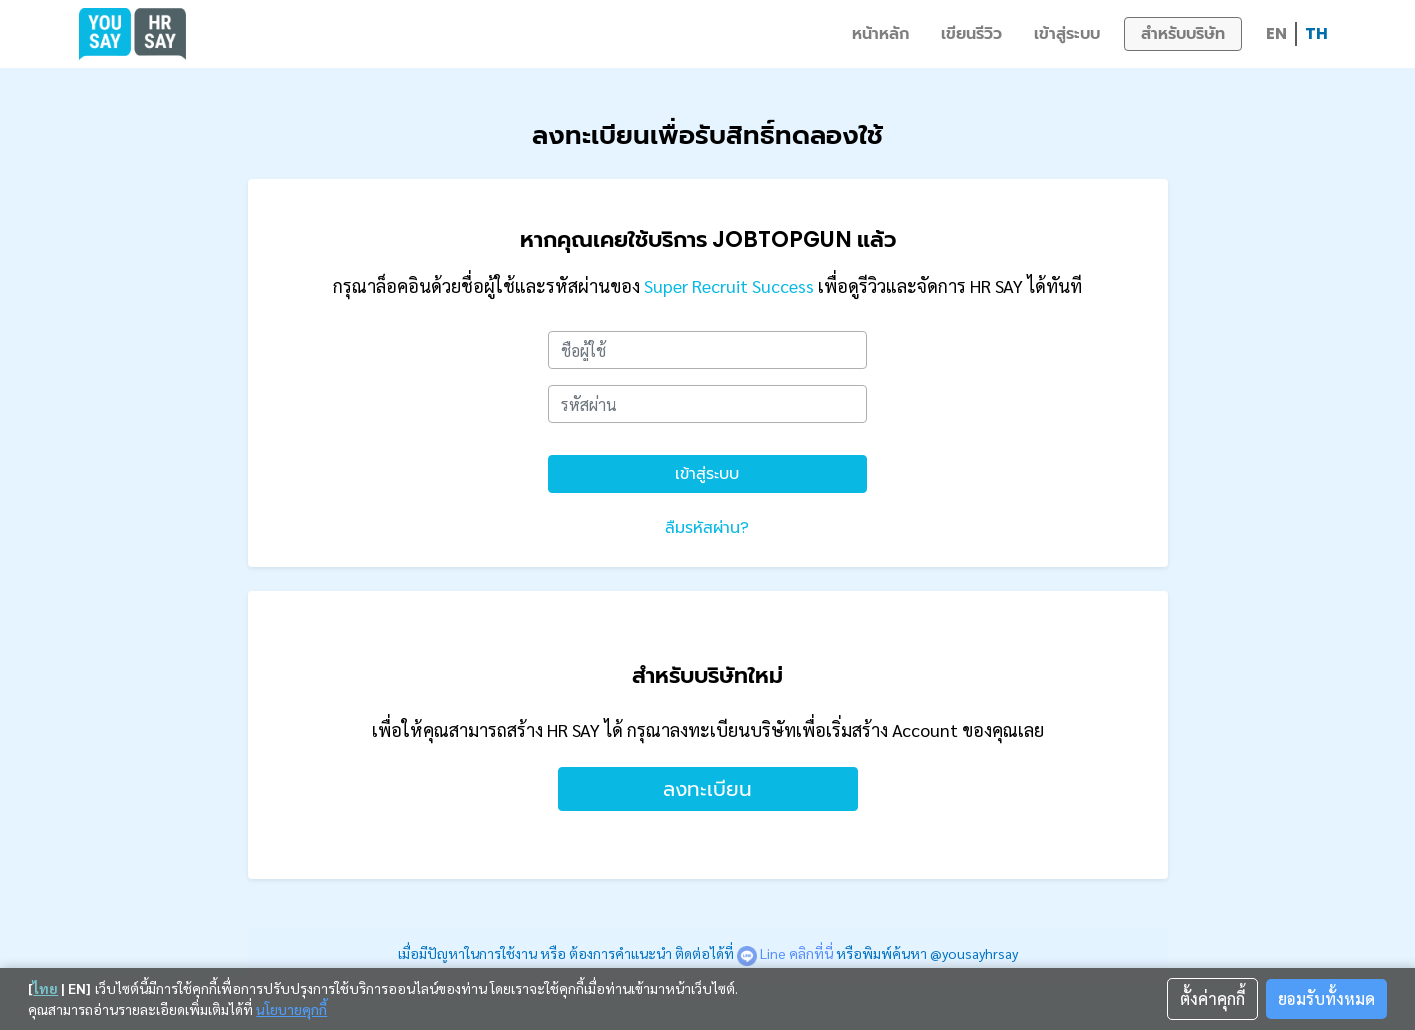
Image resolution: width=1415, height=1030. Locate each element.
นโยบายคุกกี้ (291, 1009)
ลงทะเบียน (707, 789)
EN (1276, 33)
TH (1316, 33)
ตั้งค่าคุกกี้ (1212, 998)
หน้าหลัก (880, 33)
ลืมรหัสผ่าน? (707, 527)
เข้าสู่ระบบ (1067, 33)
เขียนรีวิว (971, 33)
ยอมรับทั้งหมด (1326, 998)
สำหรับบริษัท (1183, 33)
